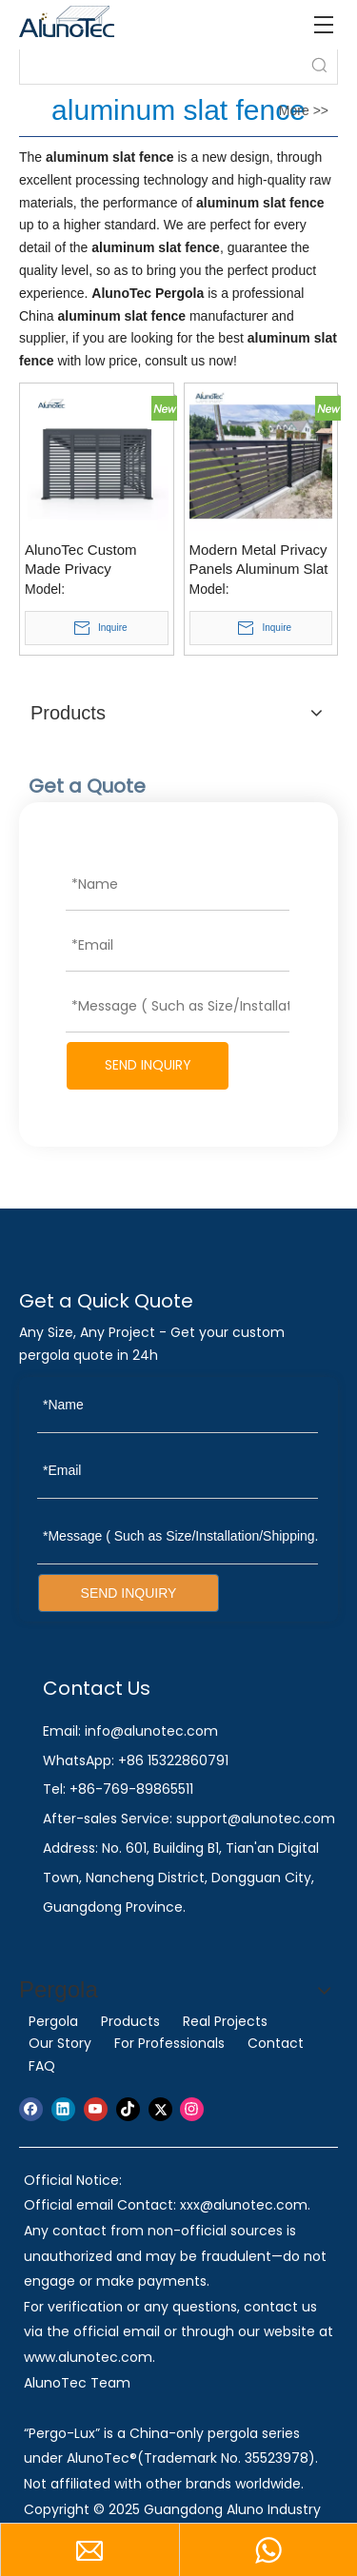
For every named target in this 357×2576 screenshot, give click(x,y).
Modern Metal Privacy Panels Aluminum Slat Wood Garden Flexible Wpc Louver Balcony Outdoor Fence (260, 560)
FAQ (42, 2065)
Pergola (53, 2021)
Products (130, 2021)
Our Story (60, 2043)
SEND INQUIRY (148, 1064)
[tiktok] (128, 2109)
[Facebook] (31, 2109)
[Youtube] (96, 2109)
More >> (303, 110)
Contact (276, 2043)
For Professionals (169, 2043)
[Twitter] (160, 2109)
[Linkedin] (63, 2109)
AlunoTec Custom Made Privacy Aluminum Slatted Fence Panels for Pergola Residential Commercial (87, 560)
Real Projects (225, 2021)
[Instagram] (192, 2109)
